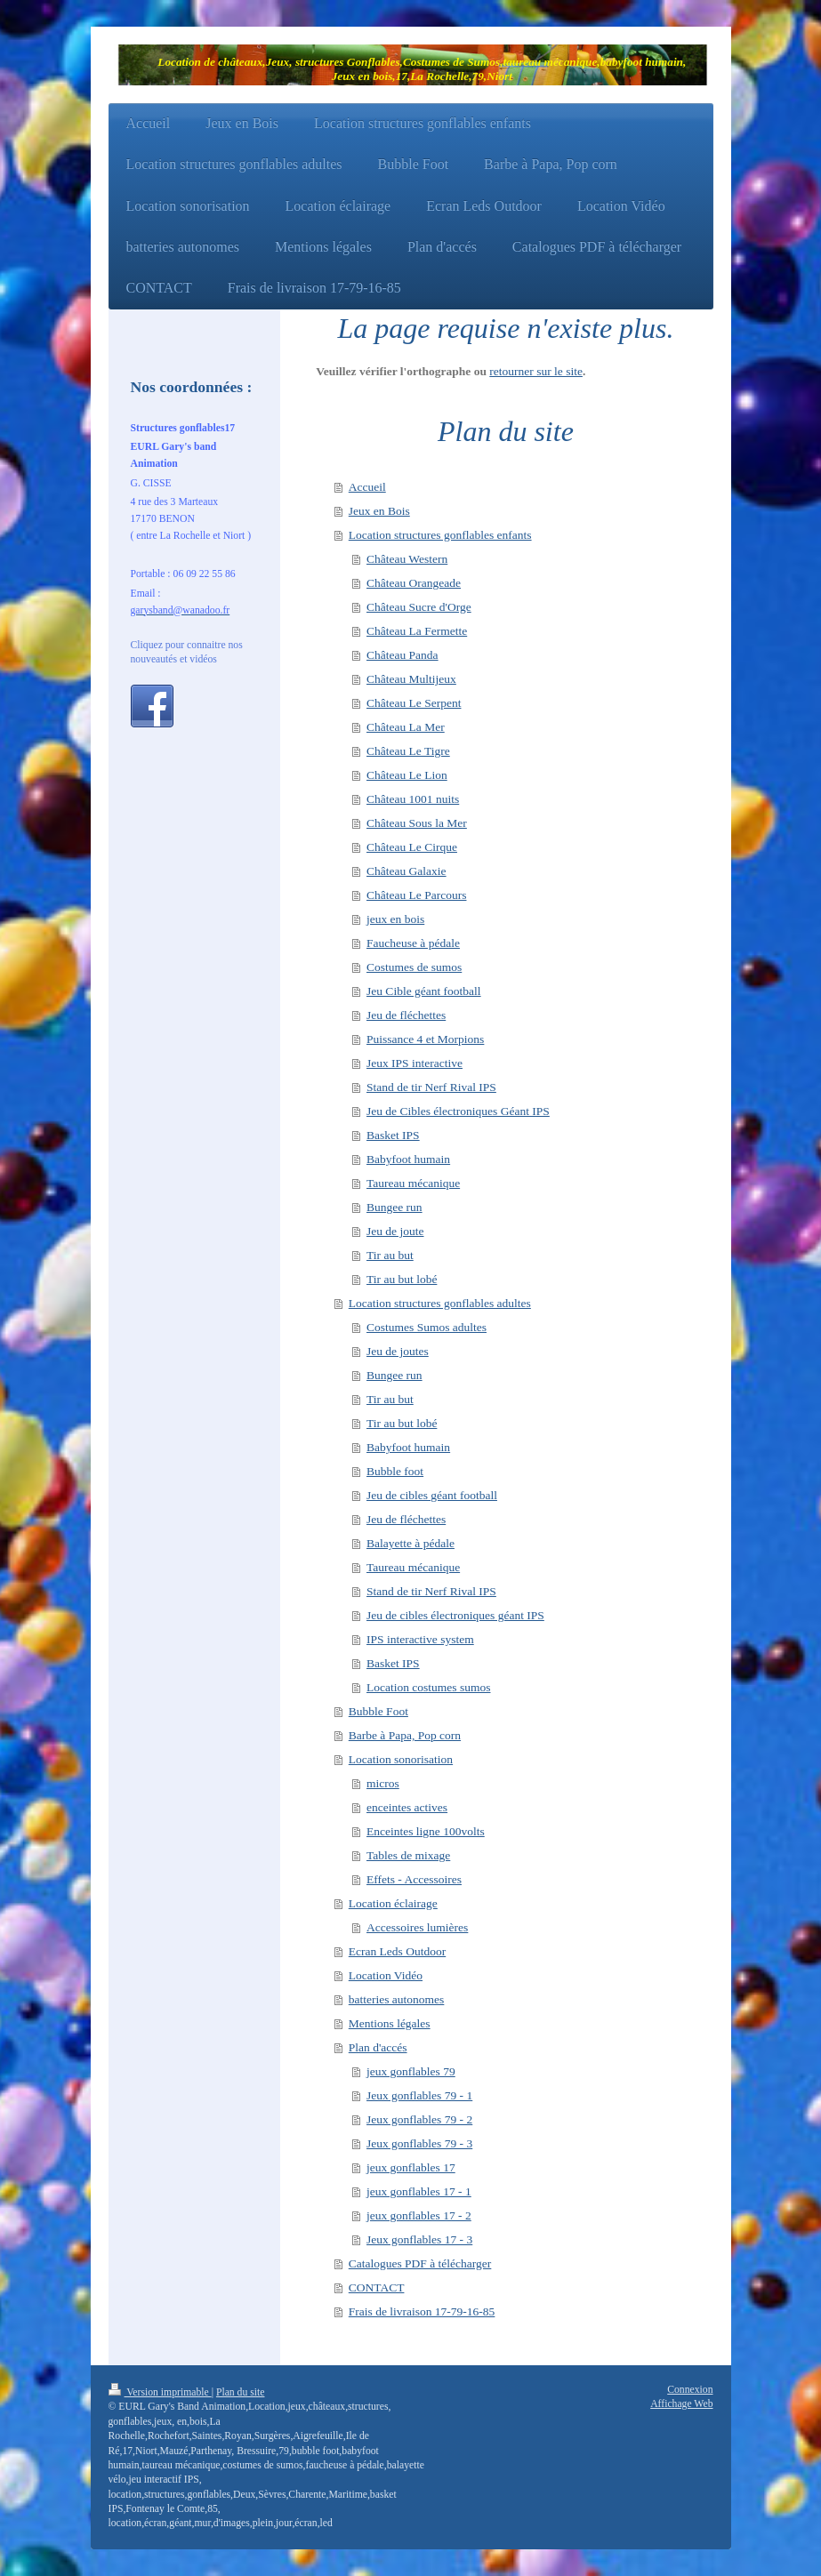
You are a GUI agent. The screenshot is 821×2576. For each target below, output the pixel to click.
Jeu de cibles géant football (431, 1495)
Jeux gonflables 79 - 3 (419, 2143)
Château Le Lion (406, 775)
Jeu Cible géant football (423, 991)
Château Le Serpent (413, 703)
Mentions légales (390, 2023)
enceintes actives (406, 1807)
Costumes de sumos (414, 967)
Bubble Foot (378, 1711)
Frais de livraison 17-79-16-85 (422, 2311)
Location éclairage (393, 1903)
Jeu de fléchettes (406, 1015)
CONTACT (377, 2287)
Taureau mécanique (413, 1183)
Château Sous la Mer (416, 823)
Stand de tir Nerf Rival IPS (431, 1087)
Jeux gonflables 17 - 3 (419, 2239)
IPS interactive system (420, 1639)
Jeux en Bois (379, 511)
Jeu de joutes (397, 1351)
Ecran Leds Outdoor (397, 1951)
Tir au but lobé (401, 1279)
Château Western (406, 559)
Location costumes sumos (428, 1687)
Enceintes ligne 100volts (425, 1831)
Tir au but (390, 1255)
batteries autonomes (397, 1999)
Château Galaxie (406, 871)
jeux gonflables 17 (410, 2167)
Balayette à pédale (410, 1543)
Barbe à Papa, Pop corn (405, 1735)
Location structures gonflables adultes (440, 1303)
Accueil (367, 487)
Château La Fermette (416, 631)
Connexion (689, 2389)
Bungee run (394, 1207)
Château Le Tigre (408, 751)
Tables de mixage (408, 1855)
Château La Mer (405, 727)
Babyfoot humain (408, 1159)
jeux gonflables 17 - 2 (418, 2215)
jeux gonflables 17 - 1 (418, 2191)
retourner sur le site (536, 371)
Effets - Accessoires (414, 1879)
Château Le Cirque (411, 847)
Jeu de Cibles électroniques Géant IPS (458, 1111)
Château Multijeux (411, 679)
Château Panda (402, 655)
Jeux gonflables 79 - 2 (419, 2119)
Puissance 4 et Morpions (425, 1039)
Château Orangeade (413, 583)
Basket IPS (393, 1135)
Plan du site (240, 2392)
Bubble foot (394, 1471)
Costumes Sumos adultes (426, 1327)
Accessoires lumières (417, 1927)
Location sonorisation (401, 1759)
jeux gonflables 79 (410, 2071)
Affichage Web (681, 2404)
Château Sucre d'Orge (418, 607)
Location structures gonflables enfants (440, 535)
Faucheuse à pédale (413, 943)
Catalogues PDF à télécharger (420, 2263)
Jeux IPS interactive (414, 1063)
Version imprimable (160, 2392)
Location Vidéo (386, 1975)
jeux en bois (395, 919)
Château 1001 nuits (412, 799)
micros (382, 1783)
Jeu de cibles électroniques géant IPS (455, 1615)
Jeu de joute (394, 1231)
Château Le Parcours (416, 895)
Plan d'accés (378, 2047)
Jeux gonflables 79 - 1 (419, 2095)
